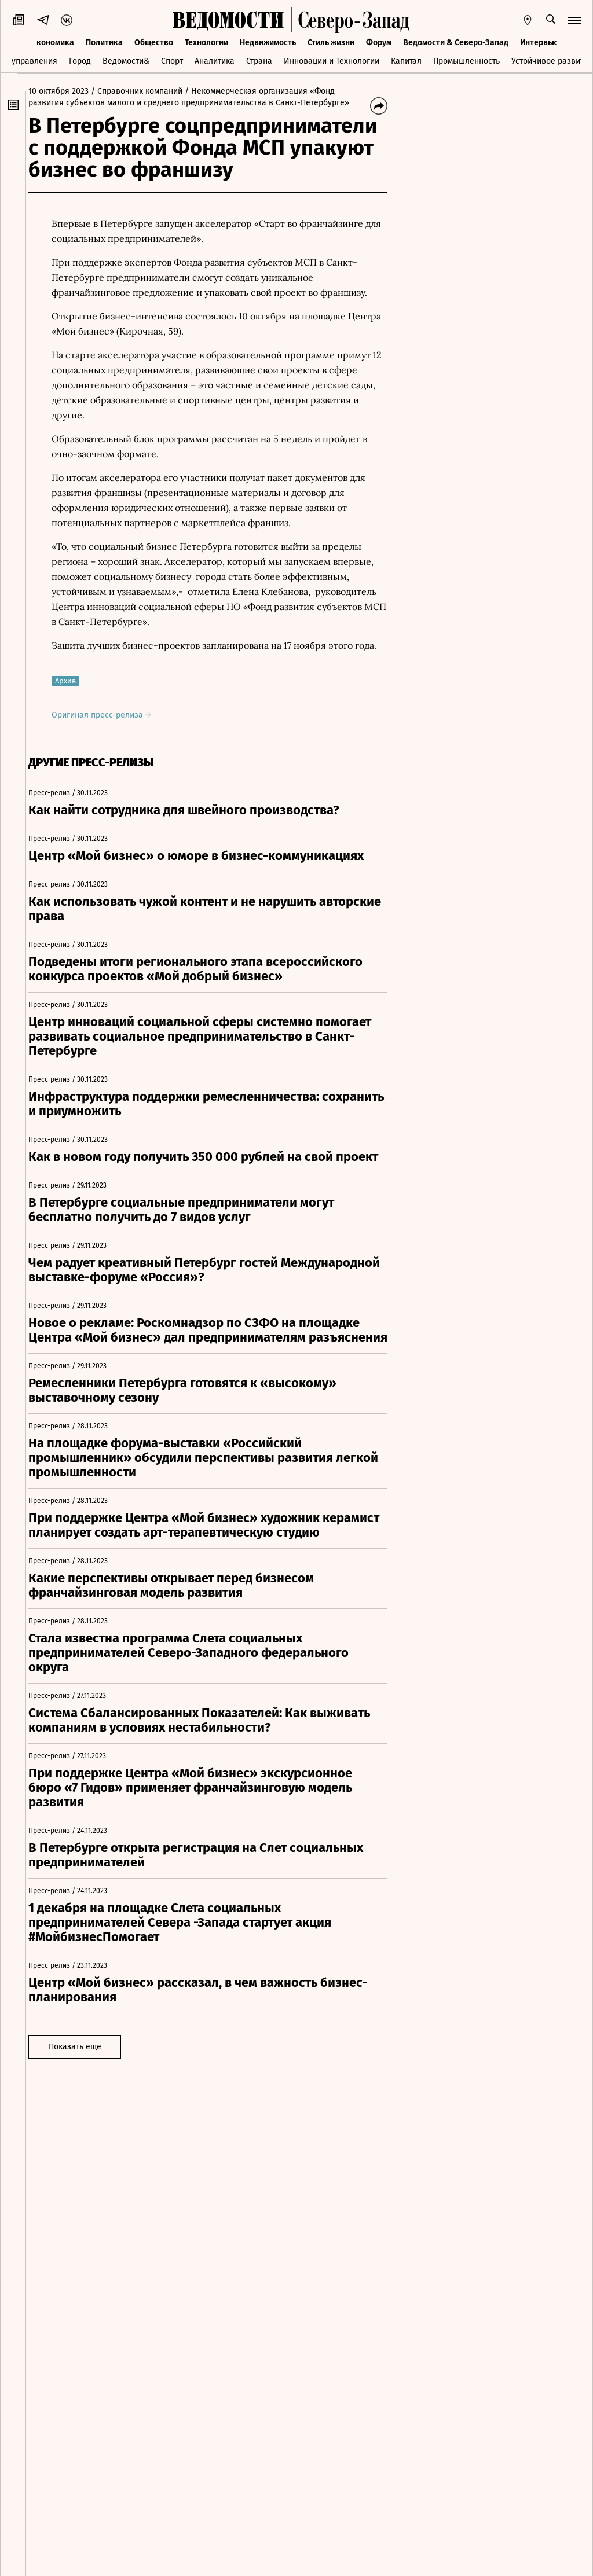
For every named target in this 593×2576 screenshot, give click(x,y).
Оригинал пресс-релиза (110, 715)
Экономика (53, 42)
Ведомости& (126, 61)
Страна (259, 61)
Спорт (172, 61)
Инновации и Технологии (331, 61)
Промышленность (466, 61)
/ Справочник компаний (146, 91)
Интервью (539, 42)
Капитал (406, 61)
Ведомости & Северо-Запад (455, 42)
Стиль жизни (331, 42)
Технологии (206, 42)
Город (80, 61)
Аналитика (215, 61)
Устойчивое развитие (552, 61)
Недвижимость (268, 42)
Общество (153, 42)
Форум (378, 42)
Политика (104, 42)
